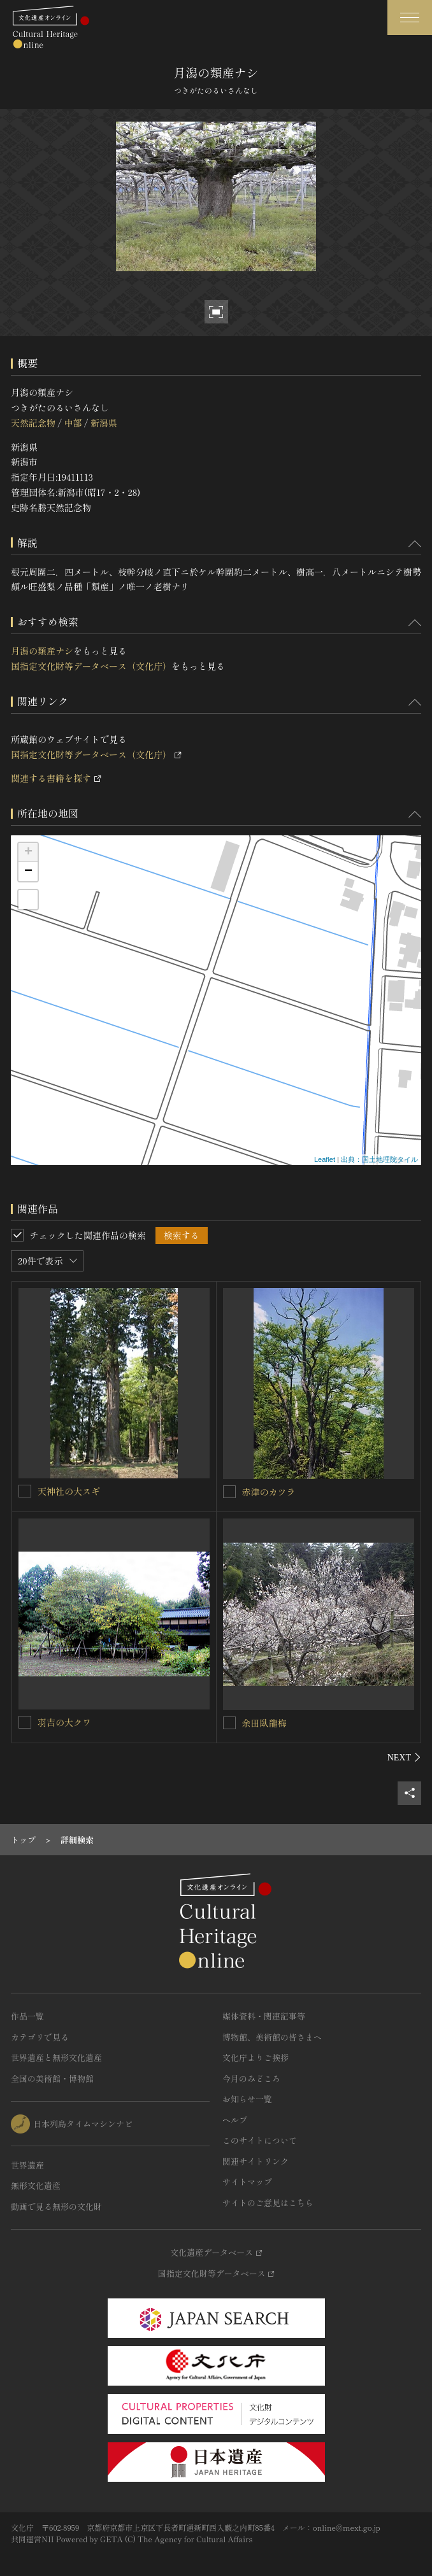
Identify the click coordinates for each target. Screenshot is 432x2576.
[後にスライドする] (404, 1757)
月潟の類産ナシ (42, 650)
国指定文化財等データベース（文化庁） (91, 666)
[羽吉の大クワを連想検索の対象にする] (24, 1722)
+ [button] (28, 852)
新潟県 (103, 422)
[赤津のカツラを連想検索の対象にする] (229, 1491)
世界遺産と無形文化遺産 (56, 2057)
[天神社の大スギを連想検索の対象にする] (24, 1491)
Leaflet (324, 1159)
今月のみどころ (251, 2078)
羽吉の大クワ (64, 1722)
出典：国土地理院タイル (379, 1159)
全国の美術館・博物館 (52, 2078)
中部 (73, 422)
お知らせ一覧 (247, 2099)
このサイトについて (259, 2140)
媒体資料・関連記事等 (263, 2016)
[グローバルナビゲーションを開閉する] (409, 17)
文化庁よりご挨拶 (255, 2057)
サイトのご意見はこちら (267, 2203)
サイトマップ (247, 2182)
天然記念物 (33, 422)
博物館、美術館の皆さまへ (272, 2037)
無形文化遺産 (36, 2185)
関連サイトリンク (255, 2161)
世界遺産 (27, 2165)
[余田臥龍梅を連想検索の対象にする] (229, 1722)
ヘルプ (234, 2120)
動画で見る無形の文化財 (56, 2206)
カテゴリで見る (40, 2037)
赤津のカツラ (269, 1491)
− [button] (28, 871)
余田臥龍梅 (264, 1722)
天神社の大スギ (69, 1491)
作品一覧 (27, 2016)
